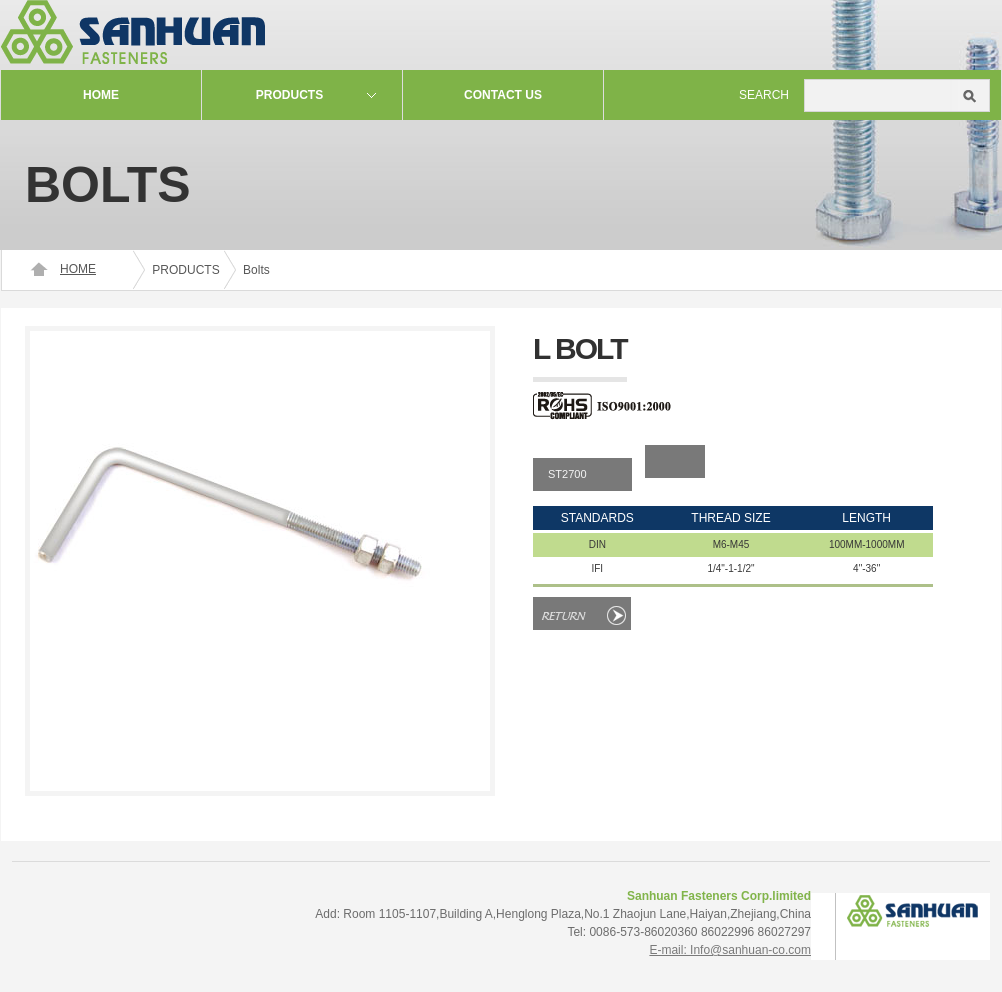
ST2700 (567, 474)
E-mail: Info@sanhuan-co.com (730, 950)
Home (101, 95)
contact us (503, 95)
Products (289, 95)
